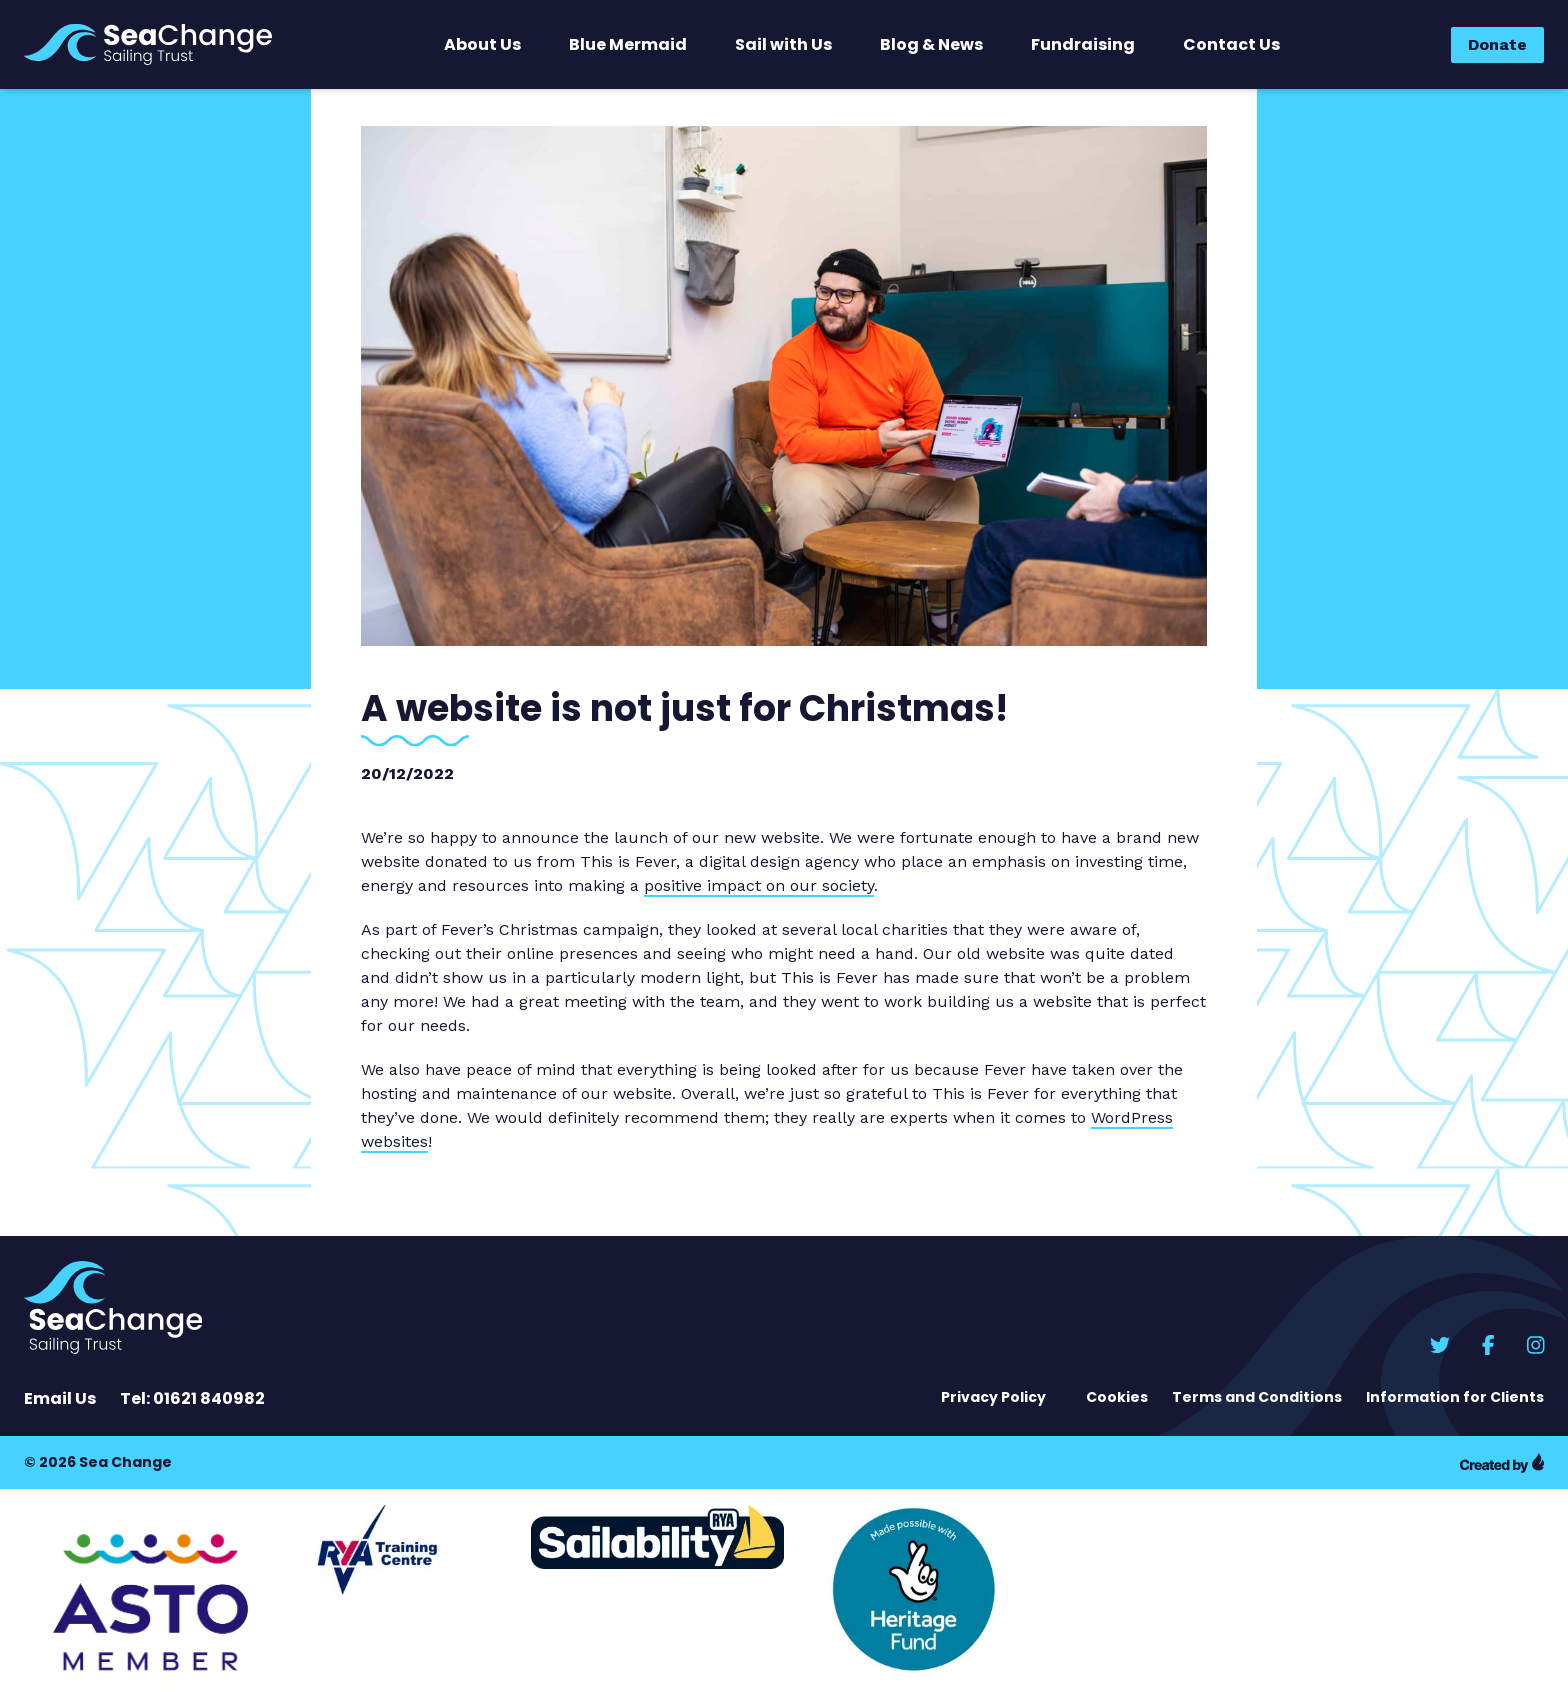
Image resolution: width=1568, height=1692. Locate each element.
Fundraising (1083, 44)
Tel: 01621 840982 (192, 1398)
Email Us (60, 1398)
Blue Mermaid (628, 44)
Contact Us (1231, 44)
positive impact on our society (759, 885)
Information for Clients (1455, 1397)
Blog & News (931, 44)
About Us (482, 44)
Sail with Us (783, 44)
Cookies (1117, 1397)
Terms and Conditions (1257, 1397)
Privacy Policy (993, 1397)
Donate (1497, 44)
